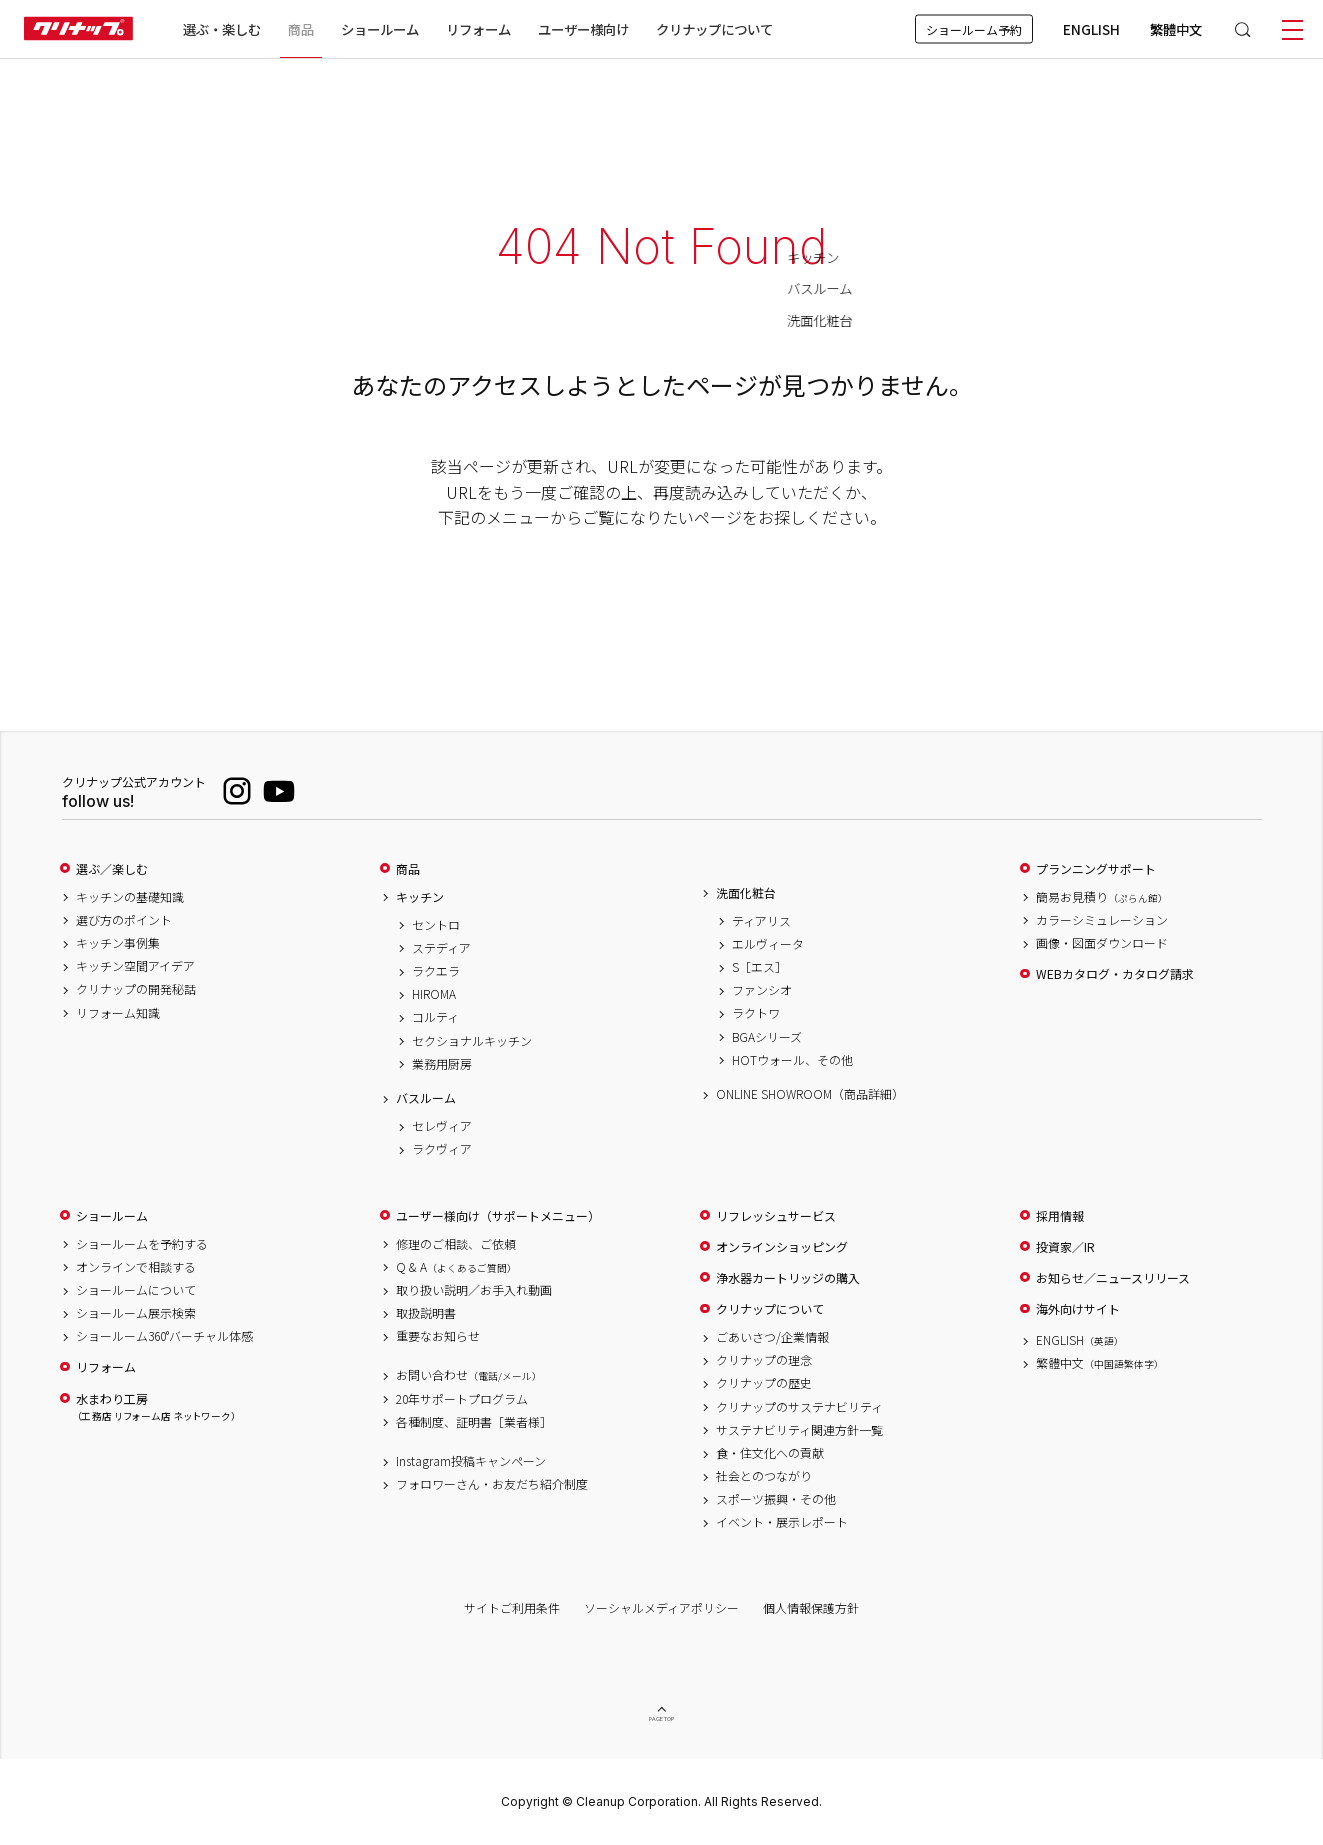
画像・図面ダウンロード (1102, 943)
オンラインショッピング (782, 1247)
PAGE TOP (662, 1719)
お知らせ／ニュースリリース (1113, 1278)
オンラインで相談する (136, 1267)
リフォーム (478, 29)
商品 (408, 869)
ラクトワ (756, 1013)
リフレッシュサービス (776, 1216)
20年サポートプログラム (462, 1399)
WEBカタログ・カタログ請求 (1115, 974)
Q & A (456, 1267)
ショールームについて (136, 1290)
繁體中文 (1176, 29)
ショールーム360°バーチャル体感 (164, 1336)
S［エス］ (759, 967)
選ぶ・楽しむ (222, 29)
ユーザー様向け (583, 29)
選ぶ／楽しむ (112, 869)
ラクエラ (436, 971)
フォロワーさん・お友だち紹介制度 (492, 1484)
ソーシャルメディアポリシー (661, 1607)
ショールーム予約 (974, 29)
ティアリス (761, 921)
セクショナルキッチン (472, 1041)
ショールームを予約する (142, 1244)
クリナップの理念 (764, 1360)
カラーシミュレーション (1102, 920)
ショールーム (380, 29)
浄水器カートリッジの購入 (788, 1278)
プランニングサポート (1096, 869)
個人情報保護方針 (811, 1607)
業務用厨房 (442, 1064)
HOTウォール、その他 (792, 1060)
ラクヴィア (442, 1149)
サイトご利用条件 (512, 1607)
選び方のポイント (124, 920)
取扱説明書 (426, 1313)
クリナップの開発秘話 (136, 989)
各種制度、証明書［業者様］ (474, 1422)
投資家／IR (1065, 1247)
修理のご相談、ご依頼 (456, 1244)
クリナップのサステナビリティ (799, 1407)
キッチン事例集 (118, 943)
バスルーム (426, 1098)
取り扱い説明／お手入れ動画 (474, 1290)
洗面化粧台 (746, 893)
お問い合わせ (469, 1375)
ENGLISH (1091, 29)
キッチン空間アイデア (135, 966)
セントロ (436, 925)
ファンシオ (762, 990)
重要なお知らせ (438, 1336)
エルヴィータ (768, 944)
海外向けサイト (1078, 1309)
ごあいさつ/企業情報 (772, 1337)
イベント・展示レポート (782, 1522)
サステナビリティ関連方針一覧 (799, 1430)
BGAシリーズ (767, 1037)
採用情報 (1060, 1216)
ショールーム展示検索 (136, 1313)
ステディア (441, 948)
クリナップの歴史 (764, 1383)
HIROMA (434, 994)
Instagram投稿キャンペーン (471, 1461)
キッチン (420, 897)
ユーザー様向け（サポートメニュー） (498, 1216)
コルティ (435, 1017)
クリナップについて (714, 29)
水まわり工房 (156, 1407)
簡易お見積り (1102, 897)
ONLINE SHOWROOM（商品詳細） (810, 1094)
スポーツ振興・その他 (776, 1499)
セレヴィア (442, 1126)
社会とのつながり (764, 1476)
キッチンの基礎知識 (130, 897)
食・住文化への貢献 (770, 1453)
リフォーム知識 (118, 1013)
